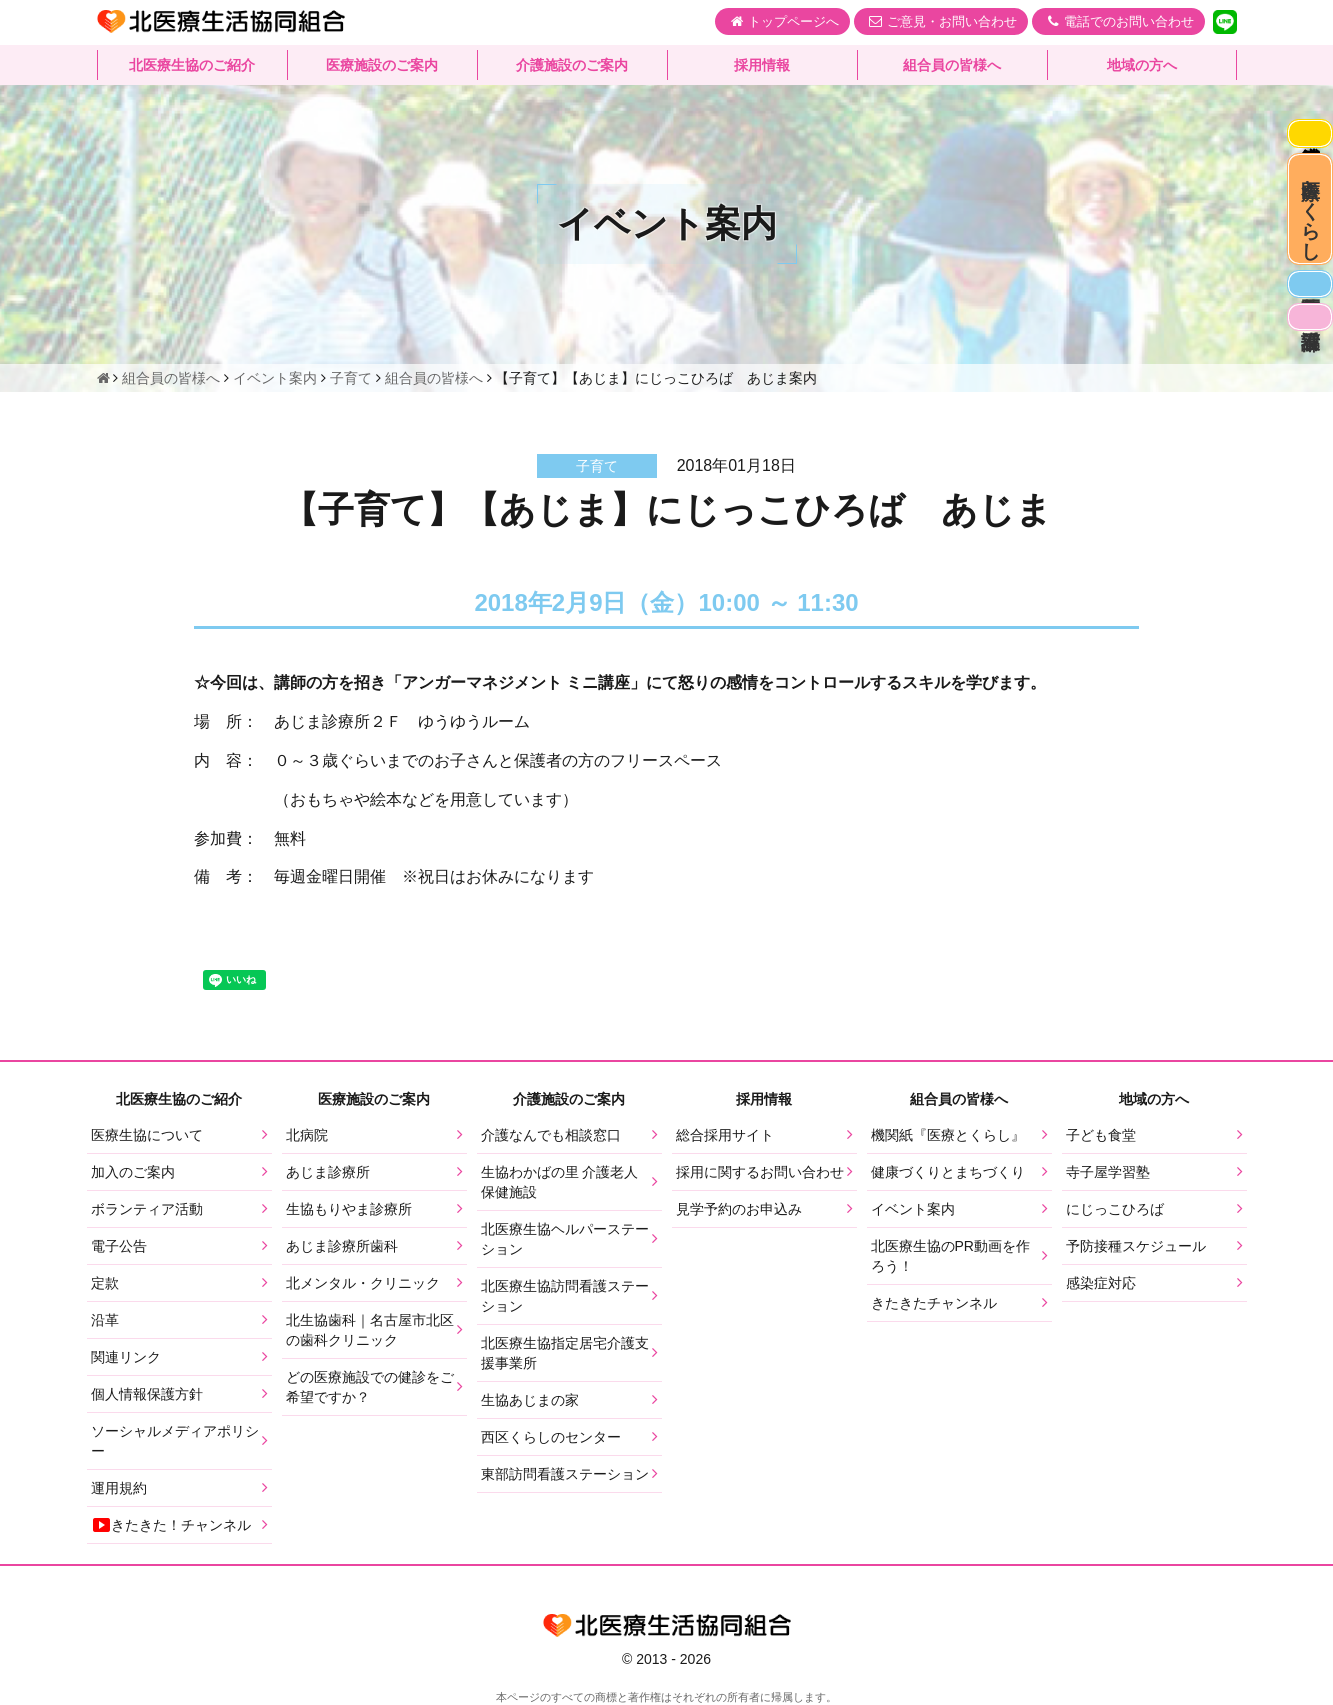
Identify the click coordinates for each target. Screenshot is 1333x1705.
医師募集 (1305, 342)
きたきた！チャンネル (171, 1525)
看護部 (1305, 389)
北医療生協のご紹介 (192, 65)
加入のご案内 (133, 1172)
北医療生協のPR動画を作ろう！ (950, 1256)
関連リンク (126, 1357)
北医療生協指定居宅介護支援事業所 (565, 1353)
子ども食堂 (1101, 1135)
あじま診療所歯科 (342, 1246)
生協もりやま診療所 (349, 1209)
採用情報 (762, 65)
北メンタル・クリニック (363, 1283)
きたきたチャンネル (934, 1303)
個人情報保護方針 (147, 1394)
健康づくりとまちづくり (948, 1172)
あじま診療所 (328, 1172)
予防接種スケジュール (1136, 1246)
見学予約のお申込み (739, 1209)
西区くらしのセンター (551, 1437)
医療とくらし (1305, 241)
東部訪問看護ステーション (565, 1474)
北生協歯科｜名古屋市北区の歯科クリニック (370, 1330)
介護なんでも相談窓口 (551, 1135)
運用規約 (119, 1488)
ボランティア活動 (147, 1209)
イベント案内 (913, 1209)
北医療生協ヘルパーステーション (565, 1239)
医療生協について (147, 1135)
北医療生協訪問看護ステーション (565, 1296)
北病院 (307, 1135)
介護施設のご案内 (572, 65)
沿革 (105, 1320)
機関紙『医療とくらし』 (948, 1135)
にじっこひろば (1115, 1209)
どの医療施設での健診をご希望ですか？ (370, 1387)
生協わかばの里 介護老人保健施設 (560, 1182)
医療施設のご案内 (382, 65)
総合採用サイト (725, 1135)
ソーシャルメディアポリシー (175, 1441)
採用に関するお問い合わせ (760, 1172)
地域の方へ (1142, 65)
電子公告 (119, 1246)
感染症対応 (1305, 140)
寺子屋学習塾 (1108, 1172)
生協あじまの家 (530, 1400)
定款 (105, 1283)
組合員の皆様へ (952, 65)
